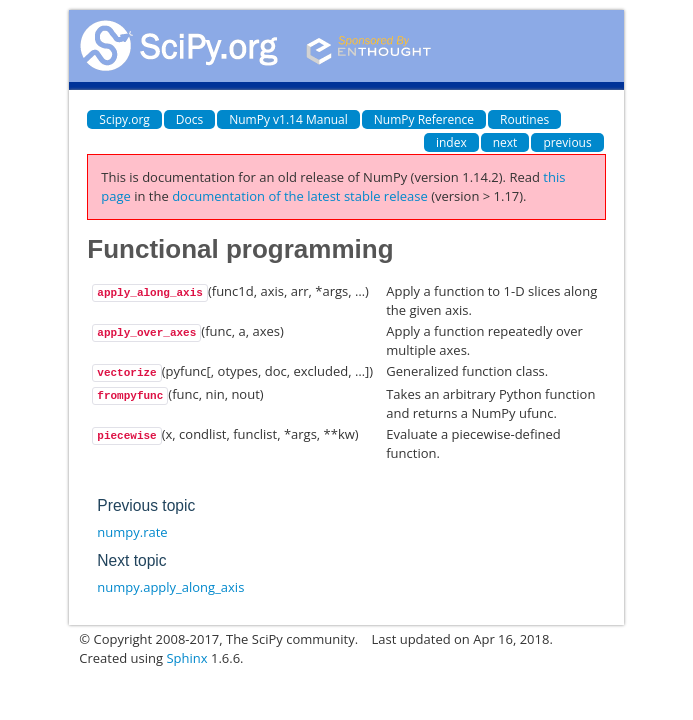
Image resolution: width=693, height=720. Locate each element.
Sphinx (186, 658)
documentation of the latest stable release (300, 196)
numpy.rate (132, 532)
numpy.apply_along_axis (170, 587)
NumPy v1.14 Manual (288, 119)
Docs (189, 119)
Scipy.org (124, 119)
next (505, 142)
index (451, 142)
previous (567, 142)
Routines (524, 119)
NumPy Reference (424, 119)
